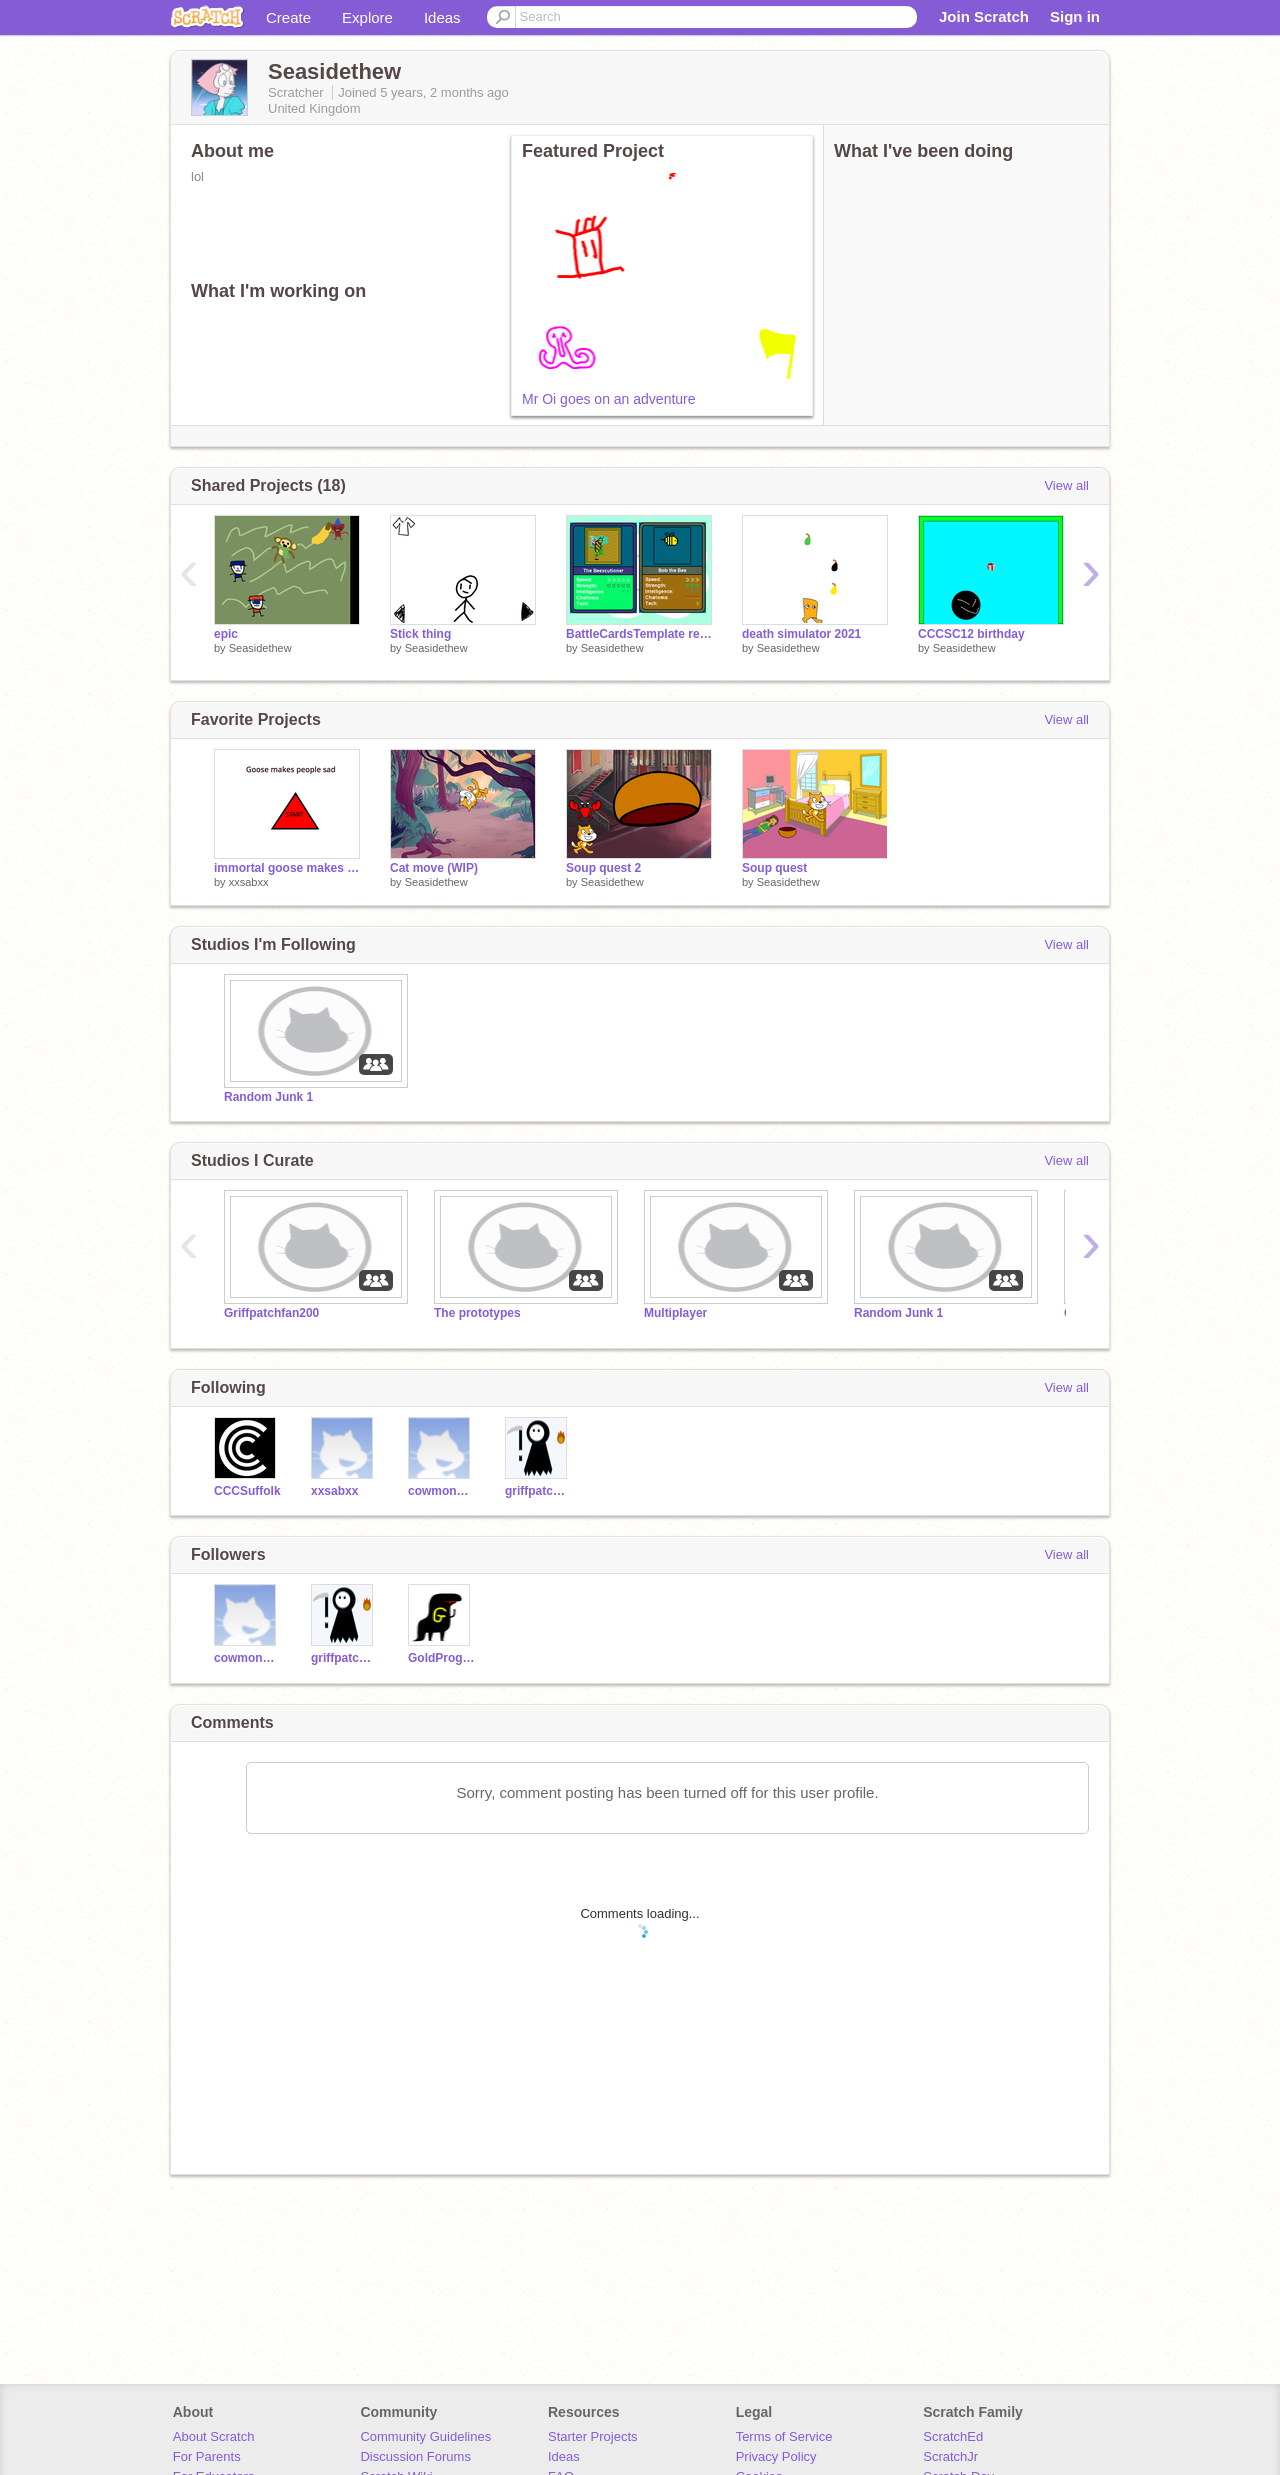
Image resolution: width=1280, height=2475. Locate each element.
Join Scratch (984, 16)
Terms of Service (784, 2436)
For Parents (207, 2456)
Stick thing (420, 634)
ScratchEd (953, 2436)
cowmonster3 (441, 1491)
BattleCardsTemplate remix (639, 634)
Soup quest (774, 868)
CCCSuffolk (247, 1491)
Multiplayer (675, 1313)
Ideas (442, 17)
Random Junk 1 (268, 1097)
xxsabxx (249, 882)
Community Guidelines (425, 2436)
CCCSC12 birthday (971, 634)
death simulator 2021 (801, 634)
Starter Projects (593, 2436)
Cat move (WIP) (434, 868)
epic (226, 634)
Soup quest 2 (603, 868)
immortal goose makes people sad (287, 868)
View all (1066, 485)
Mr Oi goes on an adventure (609, 399)
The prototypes (477, 1313)
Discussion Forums (415, 2456)
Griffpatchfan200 (271, 1313)
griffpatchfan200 (538, 1491)
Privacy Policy (776, 2456)
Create (288, 17)
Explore (367, 17)
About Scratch (214, 2436)
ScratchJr (950, 2456)
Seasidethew (260, 648)
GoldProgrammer (441, 1658)
